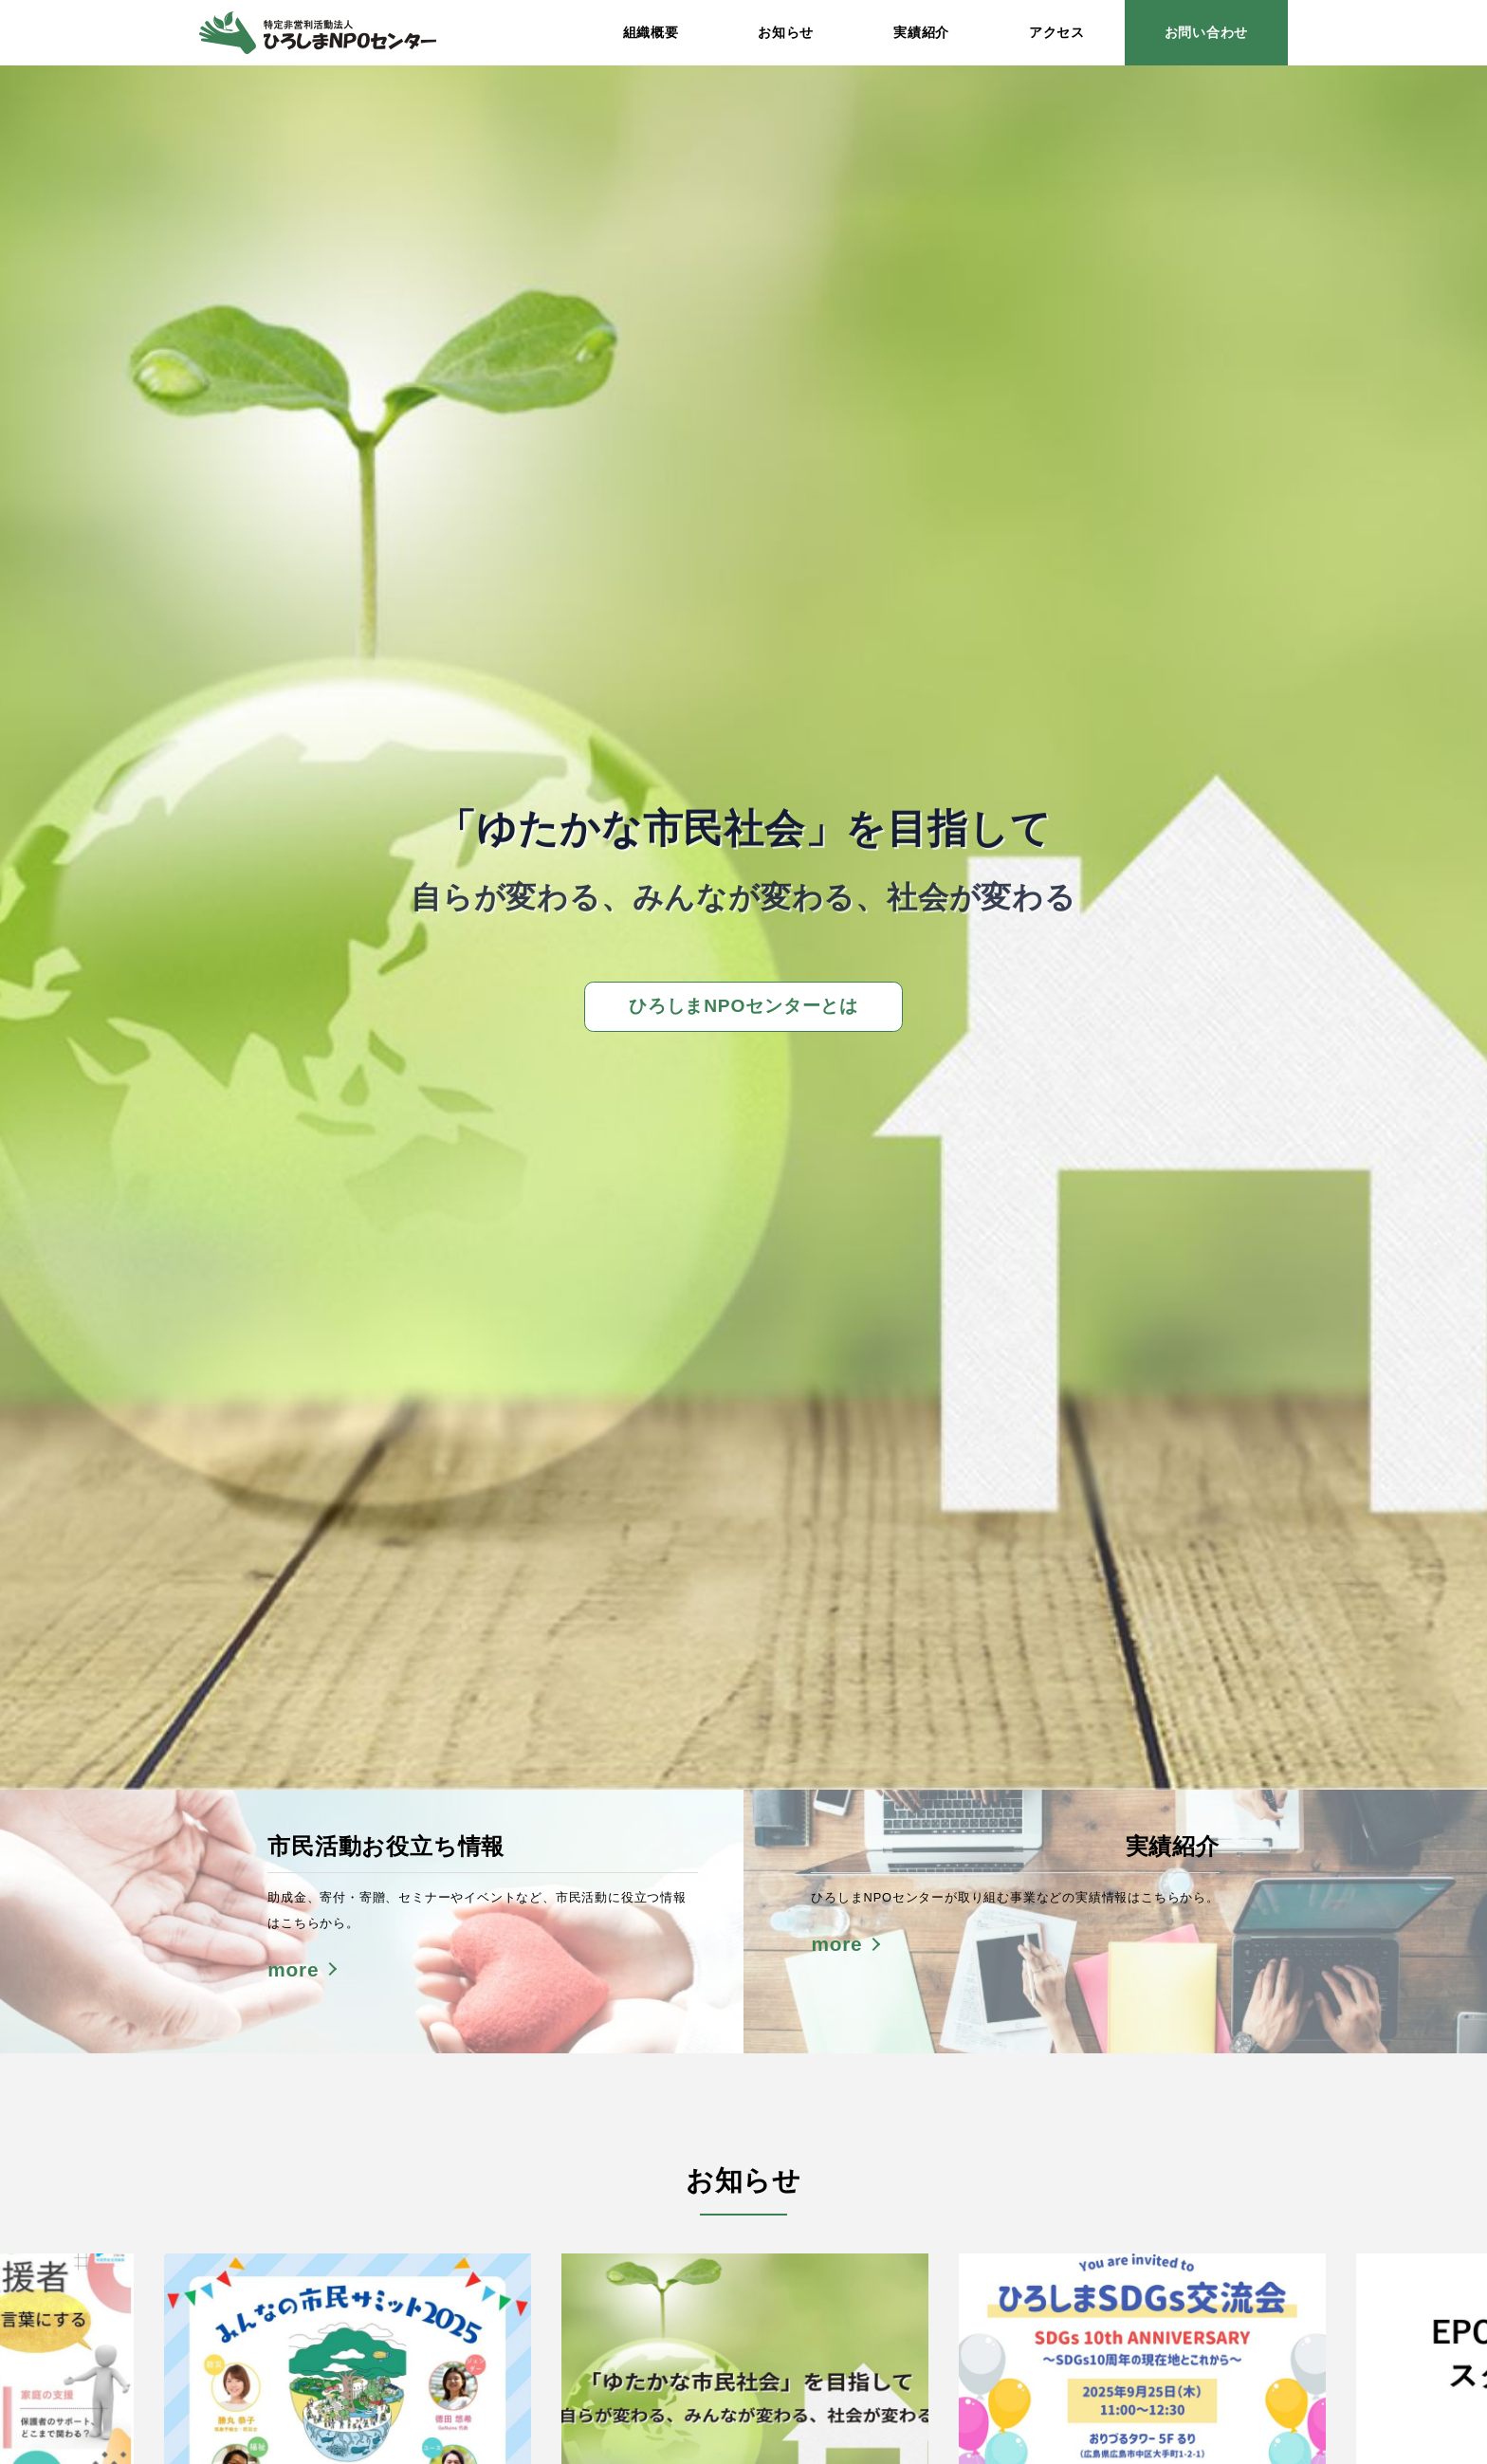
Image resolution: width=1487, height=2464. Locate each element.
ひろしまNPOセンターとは (743, 1006)
